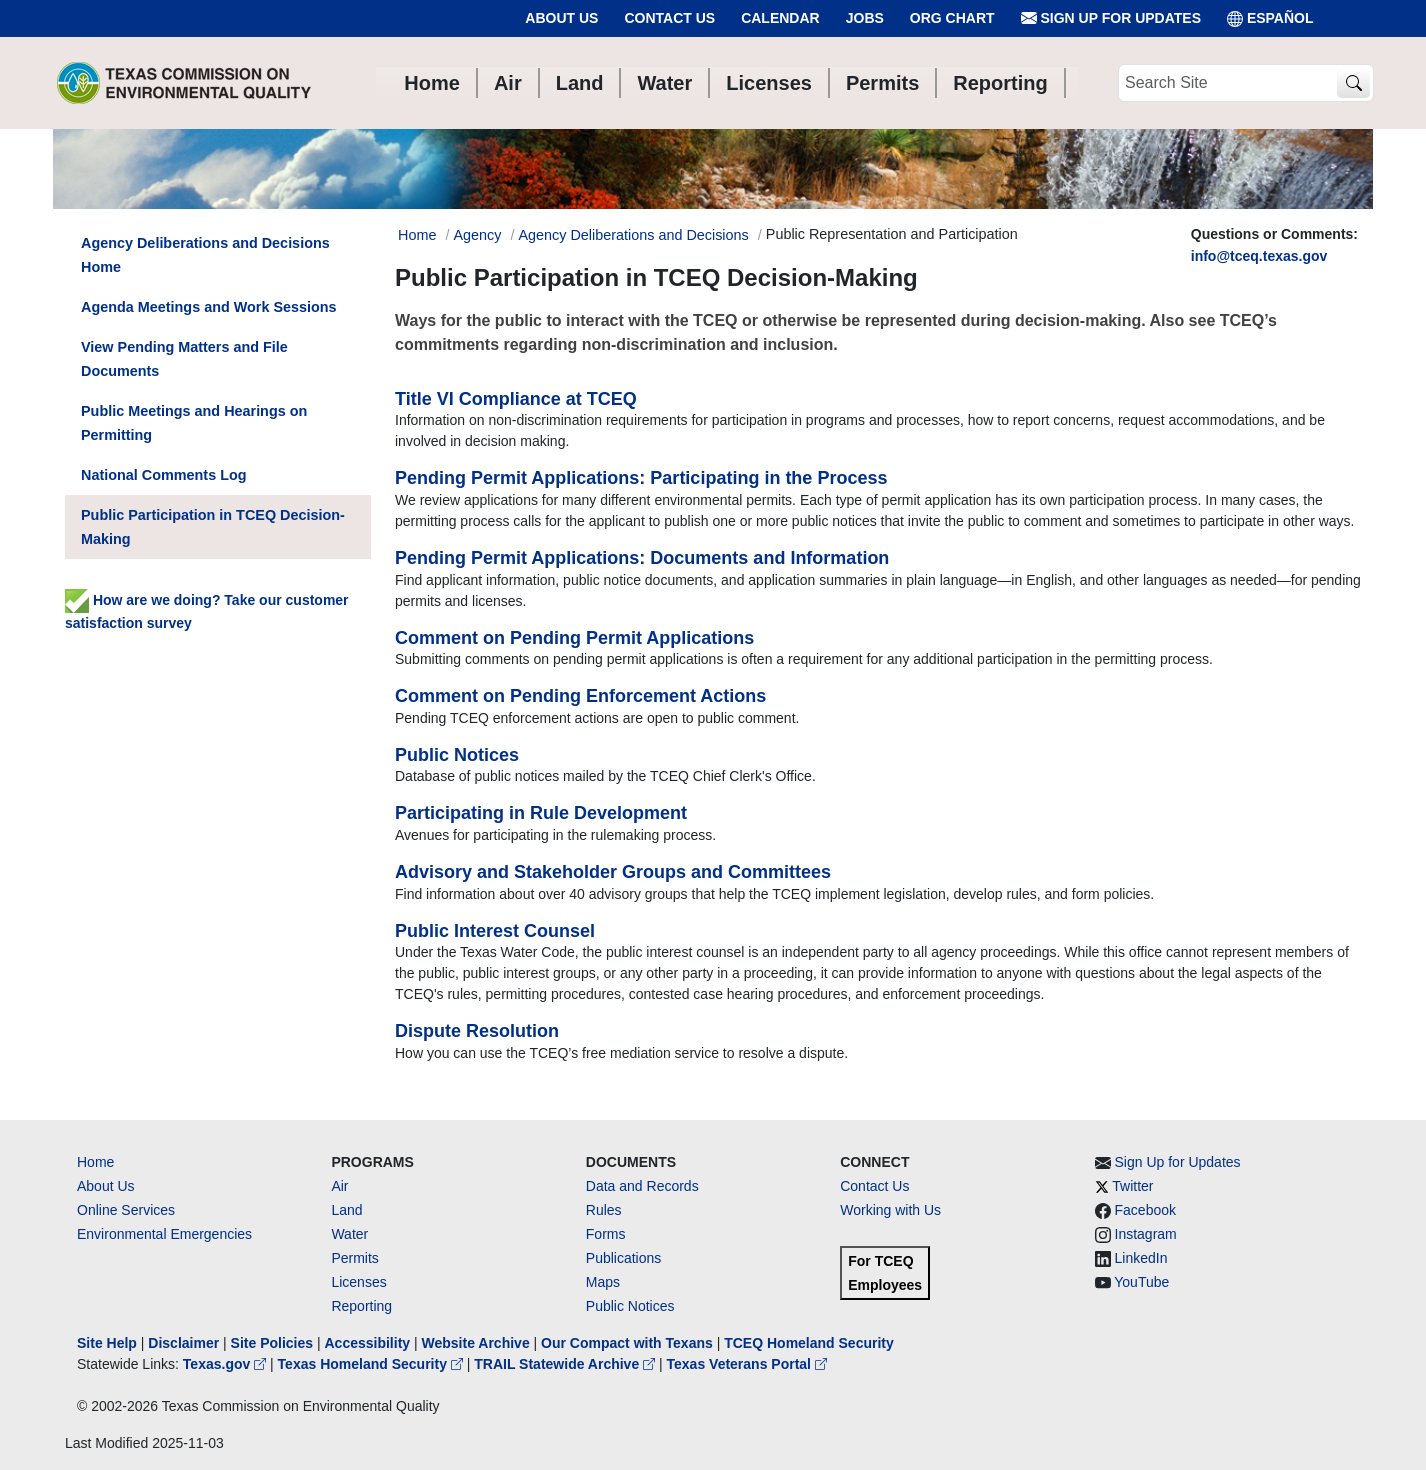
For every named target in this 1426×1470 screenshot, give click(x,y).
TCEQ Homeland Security (809, 1343)
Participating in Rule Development (541, 813)
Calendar (780, 18)
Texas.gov (226, 1364)
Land (346, 1210)
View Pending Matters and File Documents (184, 359)
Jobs (865, 18)
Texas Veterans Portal (747, 1364)
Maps (603, 1282)
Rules (604, 1210)
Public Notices (457, 755)
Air (339, 1186)
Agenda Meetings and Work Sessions (209, 307)
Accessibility (369, 1343)
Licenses (358, 1282)
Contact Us (669, 18)
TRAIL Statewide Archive (566, 1364)
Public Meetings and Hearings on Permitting (194, 423)
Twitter (1132, 1186)
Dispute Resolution (477, 1031)
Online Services (126, 1210)
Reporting (361, 1306)
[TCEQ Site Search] (1353, 83)
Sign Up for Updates (1111, 18)
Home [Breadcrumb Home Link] (417, 235)
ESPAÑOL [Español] (1270, 18)
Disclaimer (183, 1343)
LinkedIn (1141, 1258)
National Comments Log (164, 475)
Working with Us (890, 1210)
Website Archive (476, 1343)
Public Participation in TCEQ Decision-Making (213, 527)
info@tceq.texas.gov (1259, 256)
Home (95, 1162)
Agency (477, 235)
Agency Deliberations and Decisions (633, 235)
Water (349, 1234)
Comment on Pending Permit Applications (574, 638)
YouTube (1141, 1282)
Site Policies (272, 1343)
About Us (561, 18)
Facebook (1145, 1210)
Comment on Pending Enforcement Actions (580, 696)
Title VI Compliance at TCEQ (516, 399)
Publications (624, 1258)
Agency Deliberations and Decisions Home (205, 255)
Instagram (1146, 1234)
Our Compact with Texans (627, 1343)
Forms (606, 1234)
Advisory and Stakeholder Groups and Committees (613, 872)
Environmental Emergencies (164, 1234)
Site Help (107, 1343)
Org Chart (952, 18)
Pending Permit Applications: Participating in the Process (641, 478)
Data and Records (642, 1186)
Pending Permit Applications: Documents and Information (642, 558)
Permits (354, 1258)
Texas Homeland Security (372, 1364)
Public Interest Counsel (495, 931)
